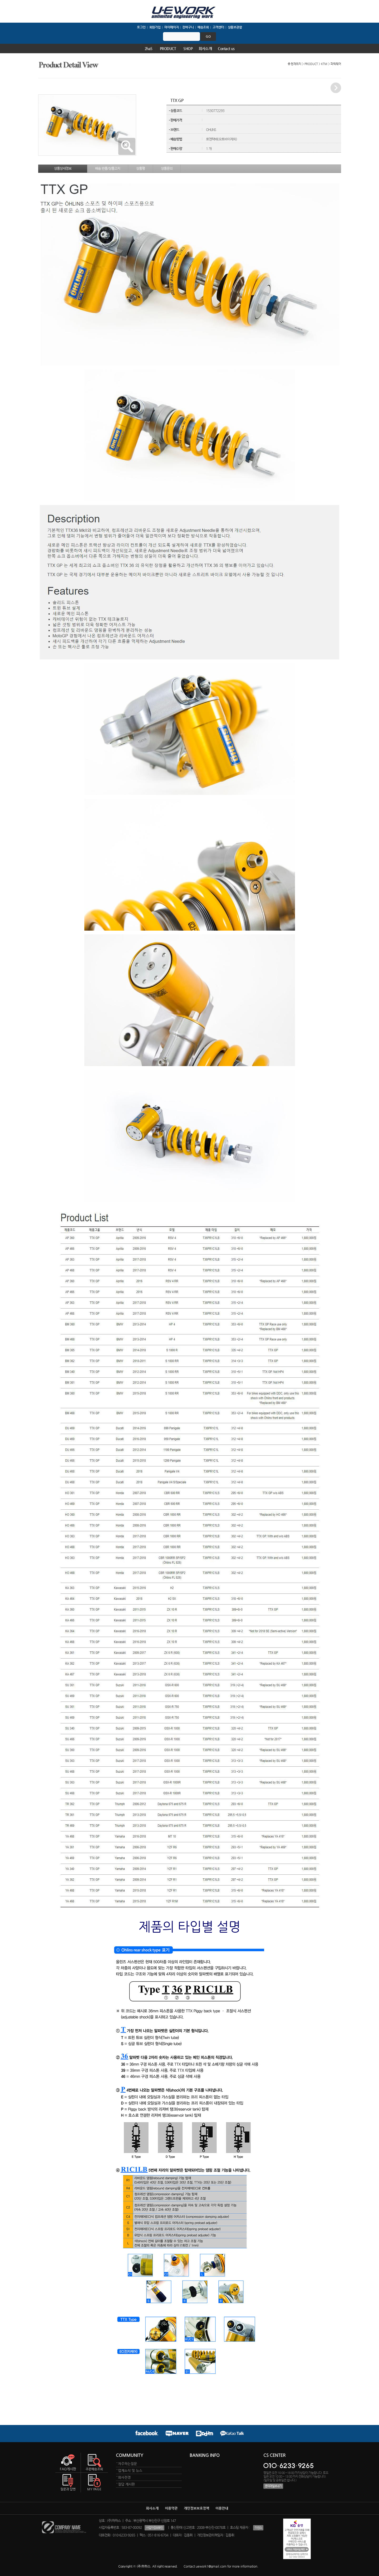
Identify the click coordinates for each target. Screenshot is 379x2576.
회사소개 (205, 48)
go (208, 36)
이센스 (258, 2527)
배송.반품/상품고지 (107, 168)
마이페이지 (171, 27)
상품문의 (167, 168)
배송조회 (203, 27)
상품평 (140, 168)
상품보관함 (235, 27)
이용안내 (221, 2508)
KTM (324, 63)
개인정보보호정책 (196, 2508)
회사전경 (124, 2477)
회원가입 (155, 27)
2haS (148, 48)
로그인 (141, 27)
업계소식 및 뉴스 (130, 2470)
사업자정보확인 (154, 2527)
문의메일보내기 (273, 2486)
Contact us (226, 48)
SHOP (188, 48)
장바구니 (188, 27)
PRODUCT (168, 48)
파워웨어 (336, 63)
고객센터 (218, 27)
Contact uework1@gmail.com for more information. (221, 2566)
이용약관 (171, 2508)
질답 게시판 (126, 2484)
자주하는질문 (127, 2464)
